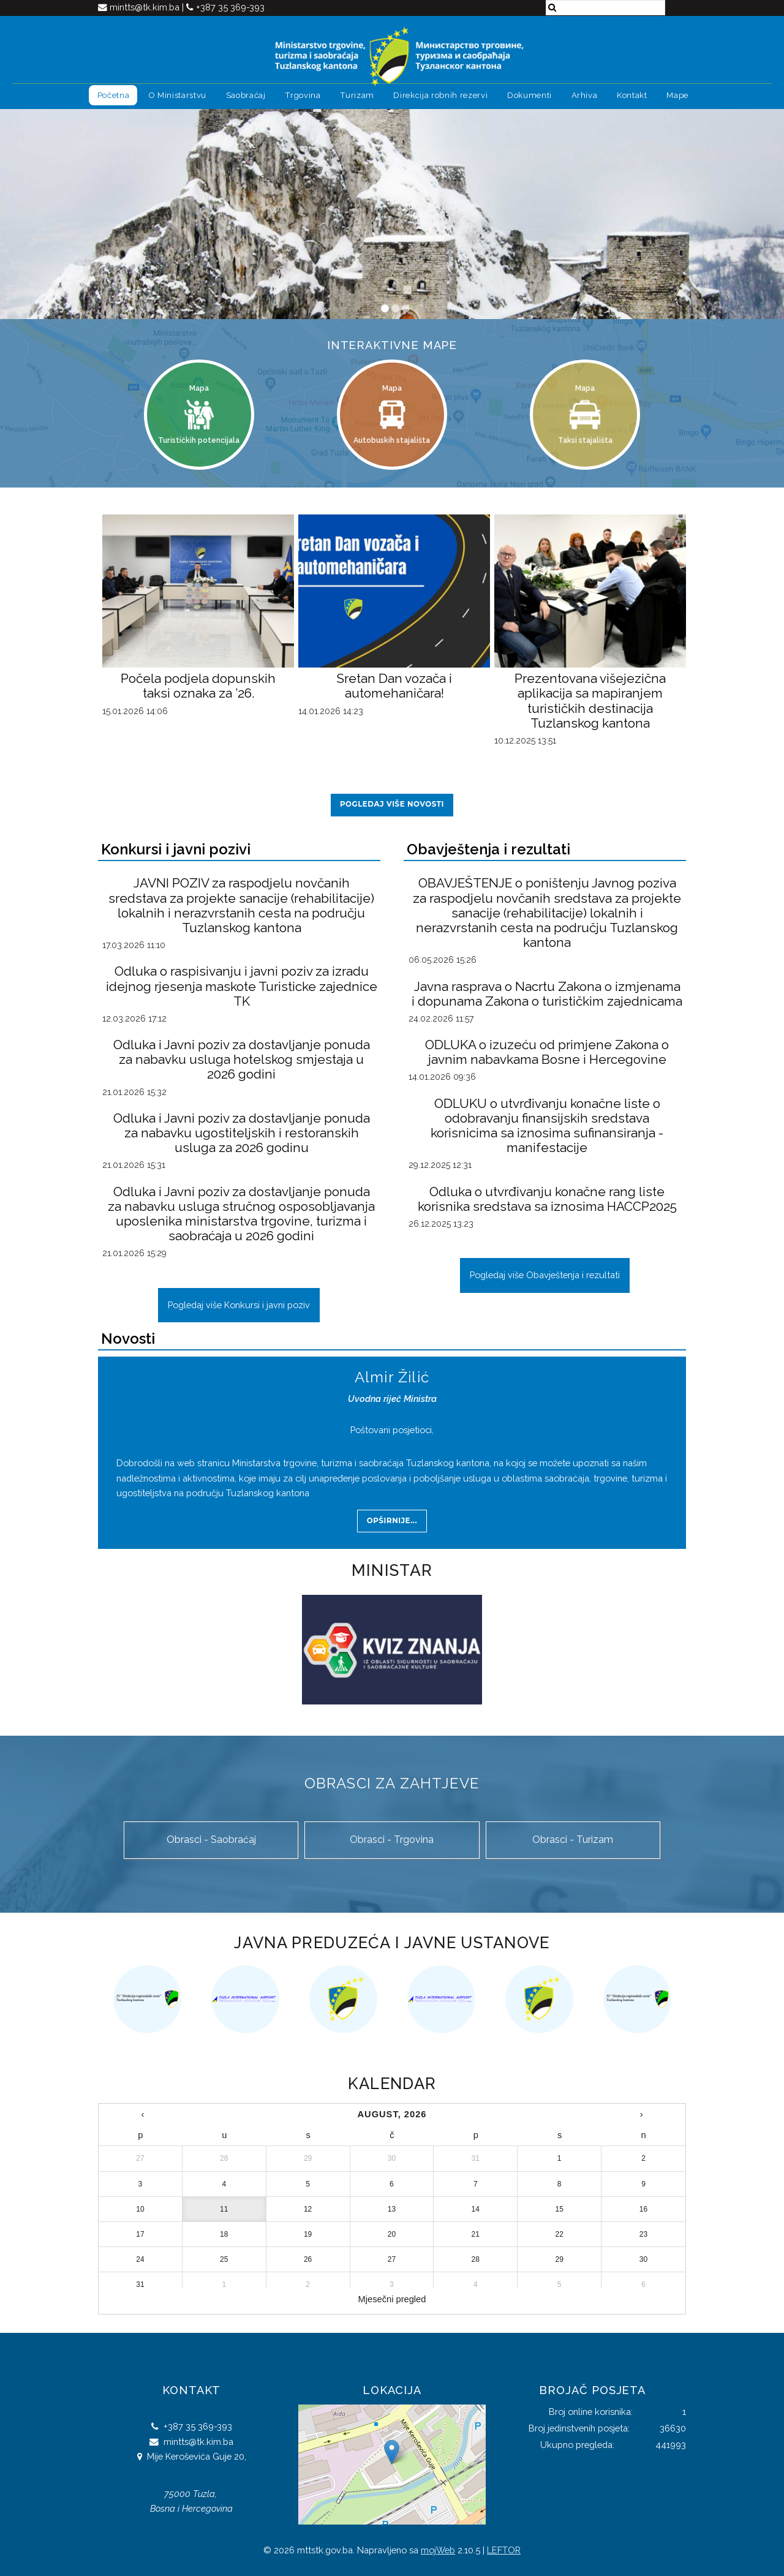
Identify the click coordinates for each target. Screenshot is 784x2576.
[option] (147, 1999)
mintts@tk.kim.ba (146, 7)
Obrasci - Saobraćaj (211, 1839)
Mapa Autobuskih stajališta (391, 414)
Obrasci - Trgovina (392, 1839)
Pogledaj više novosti (392, 804)
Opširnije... (392, 1520)
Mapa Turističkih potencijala (198, 414)
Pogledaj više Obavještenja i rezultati (545, 1275)
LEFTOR (504, 2550)
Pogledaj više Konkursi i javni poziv (239, 1305)
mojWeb (438, 2550)
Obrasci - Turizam (572, 1839)
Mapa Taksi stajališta (585, 414)
